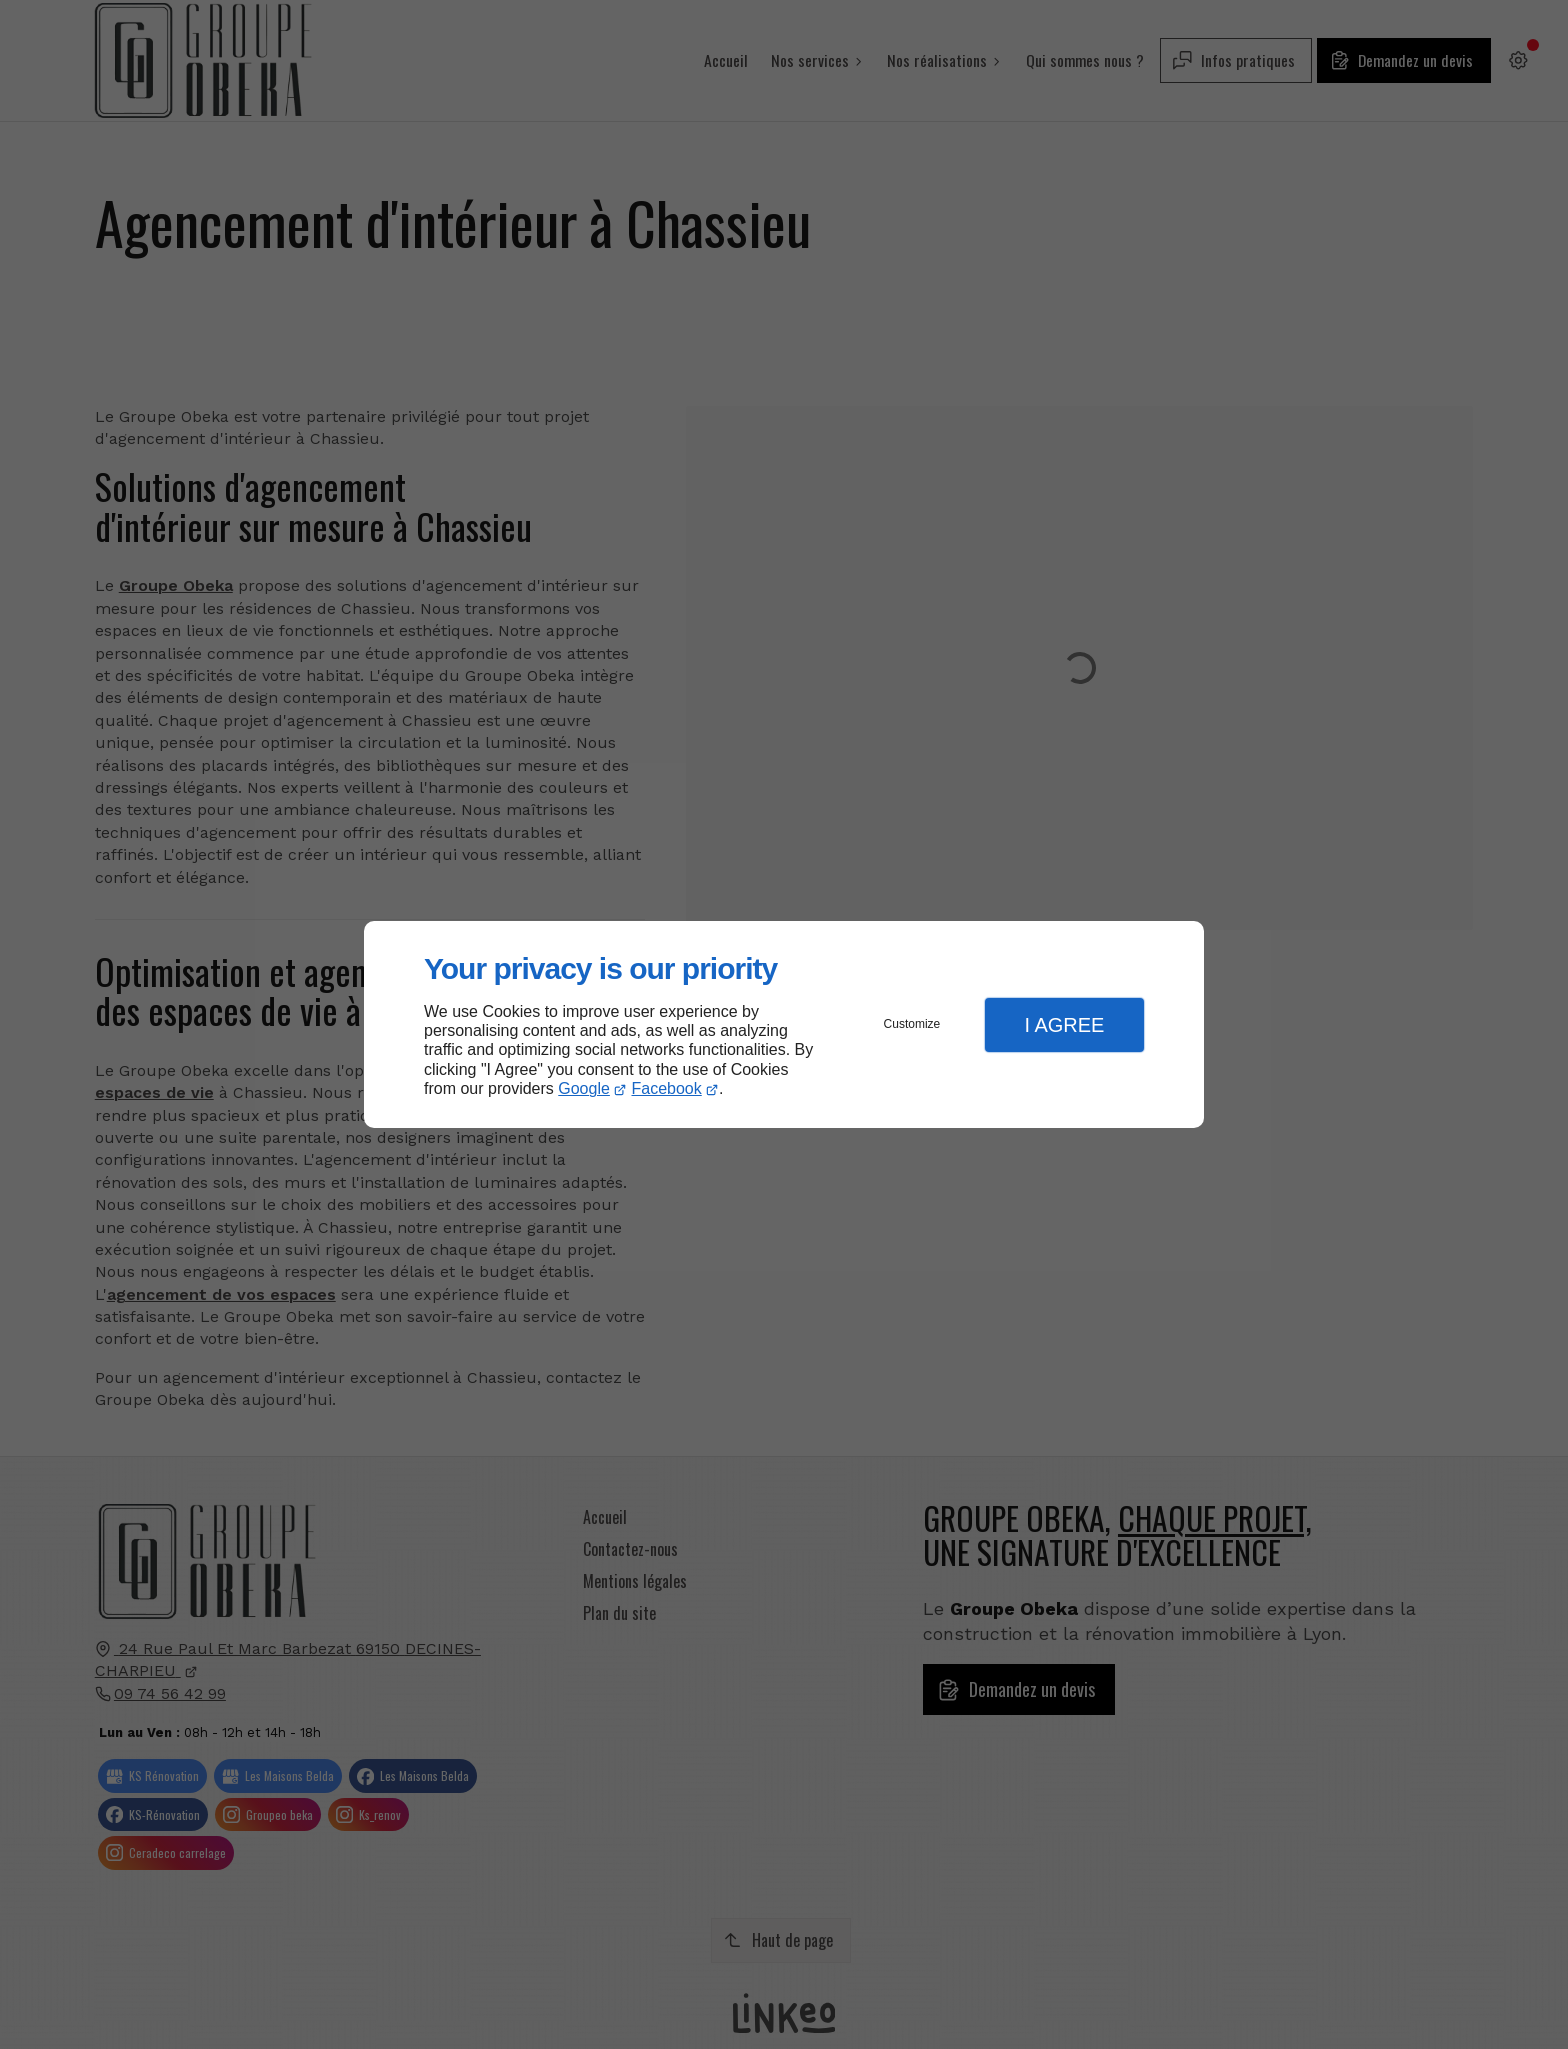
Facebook (667, 1088)
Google (584, 1088)
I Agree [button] (1064, 1025)
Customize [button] (912, 1024)
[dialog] (784, 1024)
